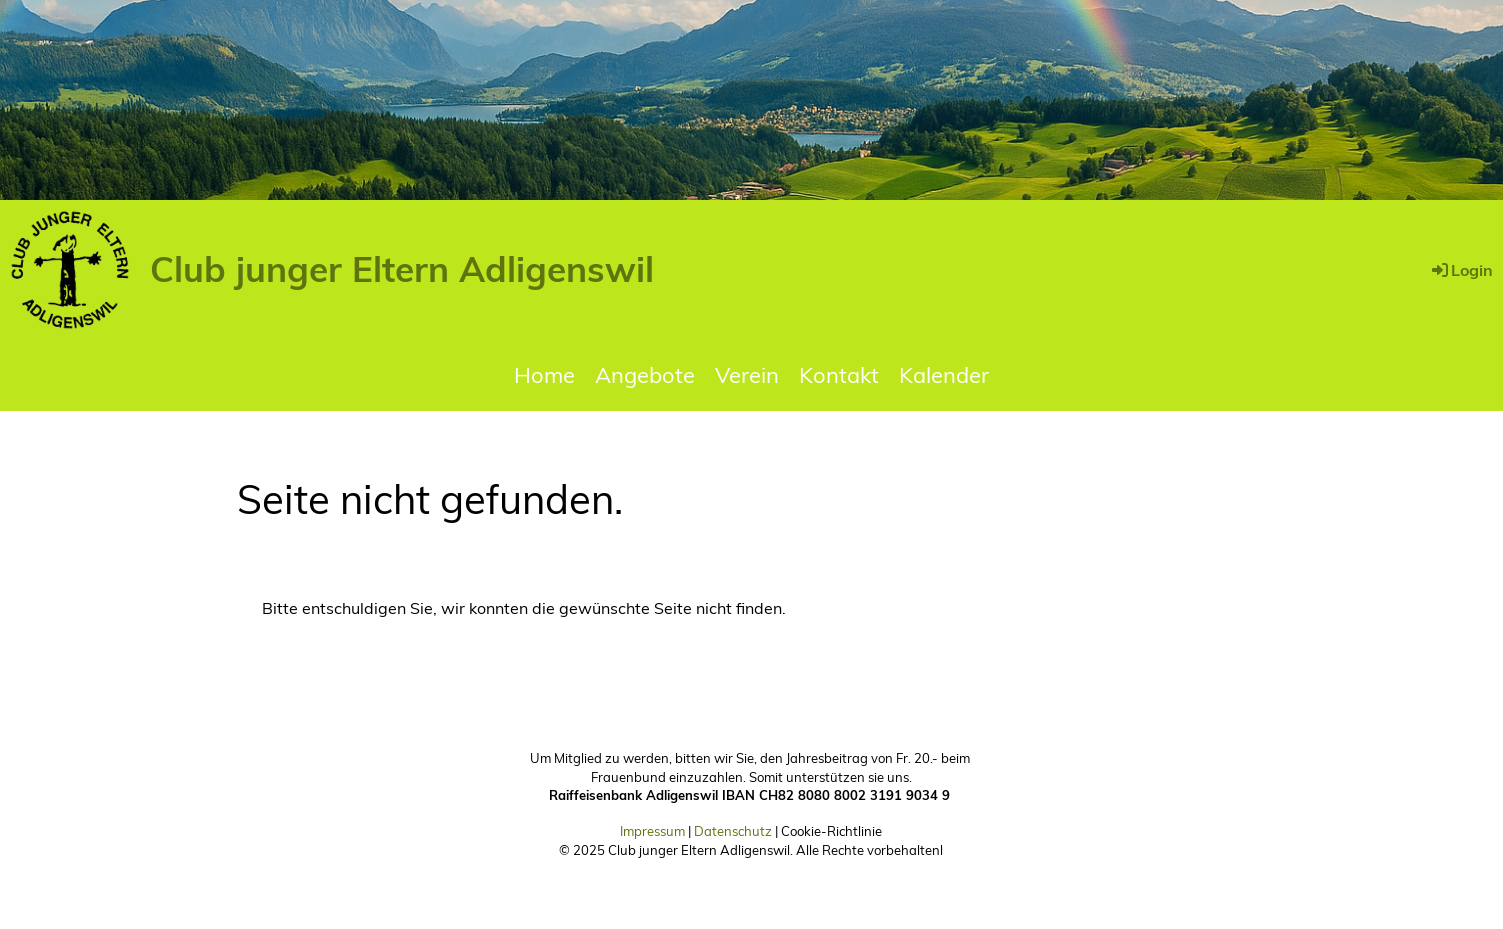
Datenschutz (733, 831)
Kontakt (839, 375)
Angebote (645, 375)
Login (1461, 270)
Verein (747, 375)
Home (544, 375)
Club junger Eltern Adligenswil (402, 269)
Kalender (944, 375)
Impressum (652, 831)
